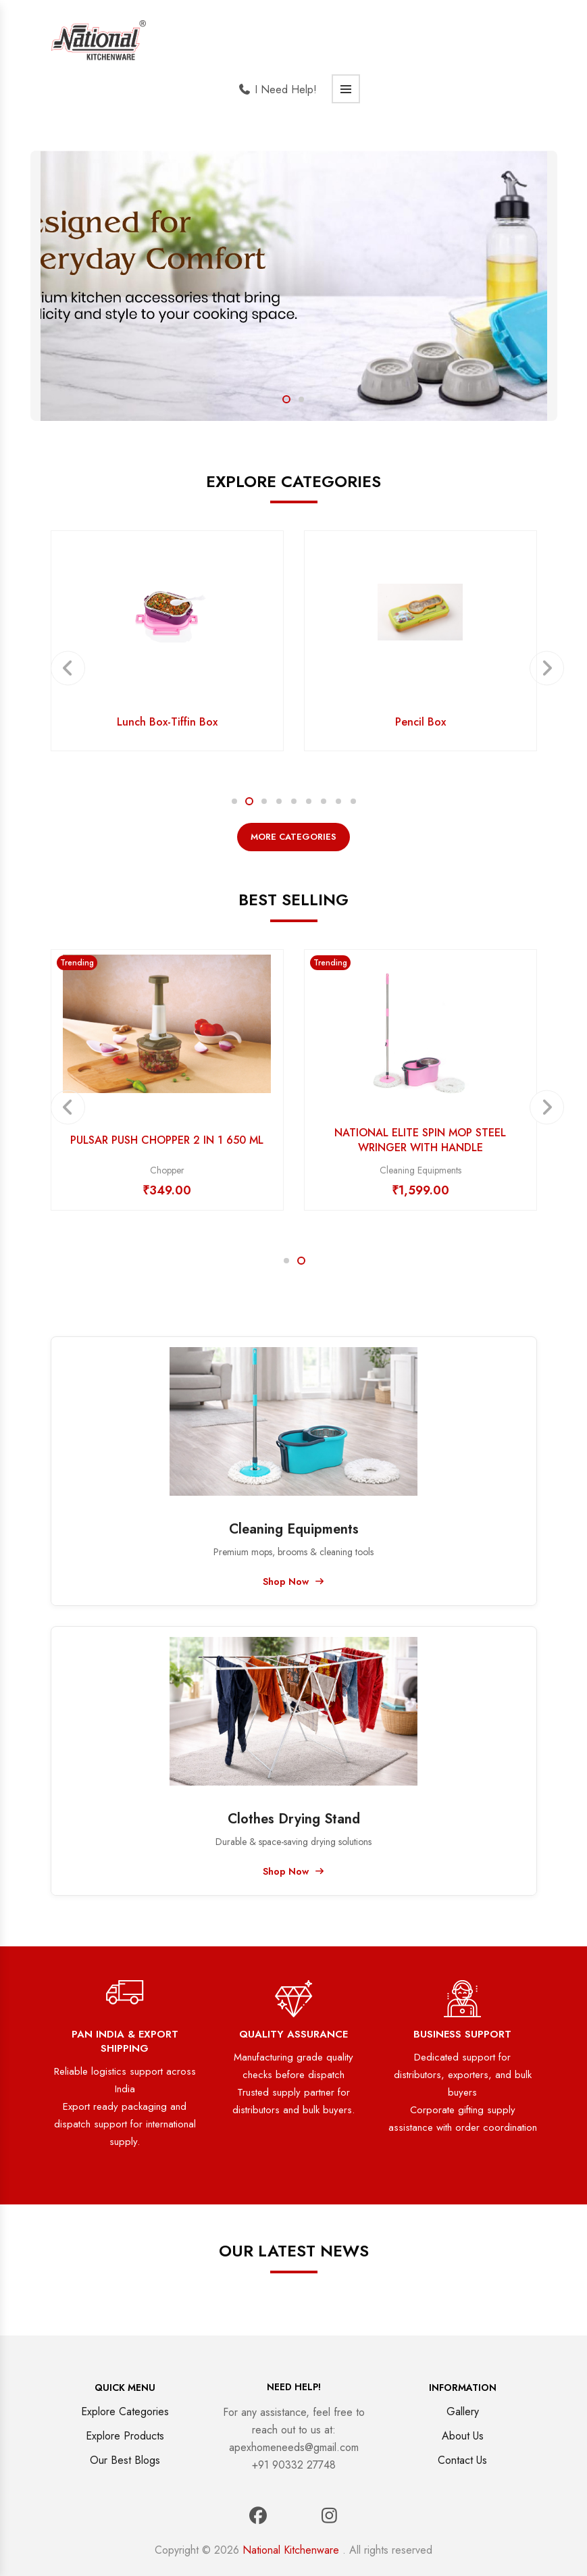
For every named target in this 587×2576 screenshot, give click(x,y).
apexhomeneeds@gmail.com (294, 2447)
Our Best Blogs (125, 2460)
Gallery (462, 2411)
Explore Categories (125, 2411)
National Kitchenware (291, 2550)
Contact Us (462, 2460)
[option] (293, 286)
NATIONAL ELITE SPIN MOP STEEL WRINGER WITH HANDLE (420, 1140)
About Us (463, 2436)
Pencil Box (420, 722)
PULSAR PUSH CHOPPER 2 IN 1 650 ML (166, 1140)
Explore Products (125, 2436)
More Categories (293, 836)
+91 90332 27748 (294, 2465)
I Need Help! (277, 89)
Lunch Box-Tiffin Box (167, 722)
